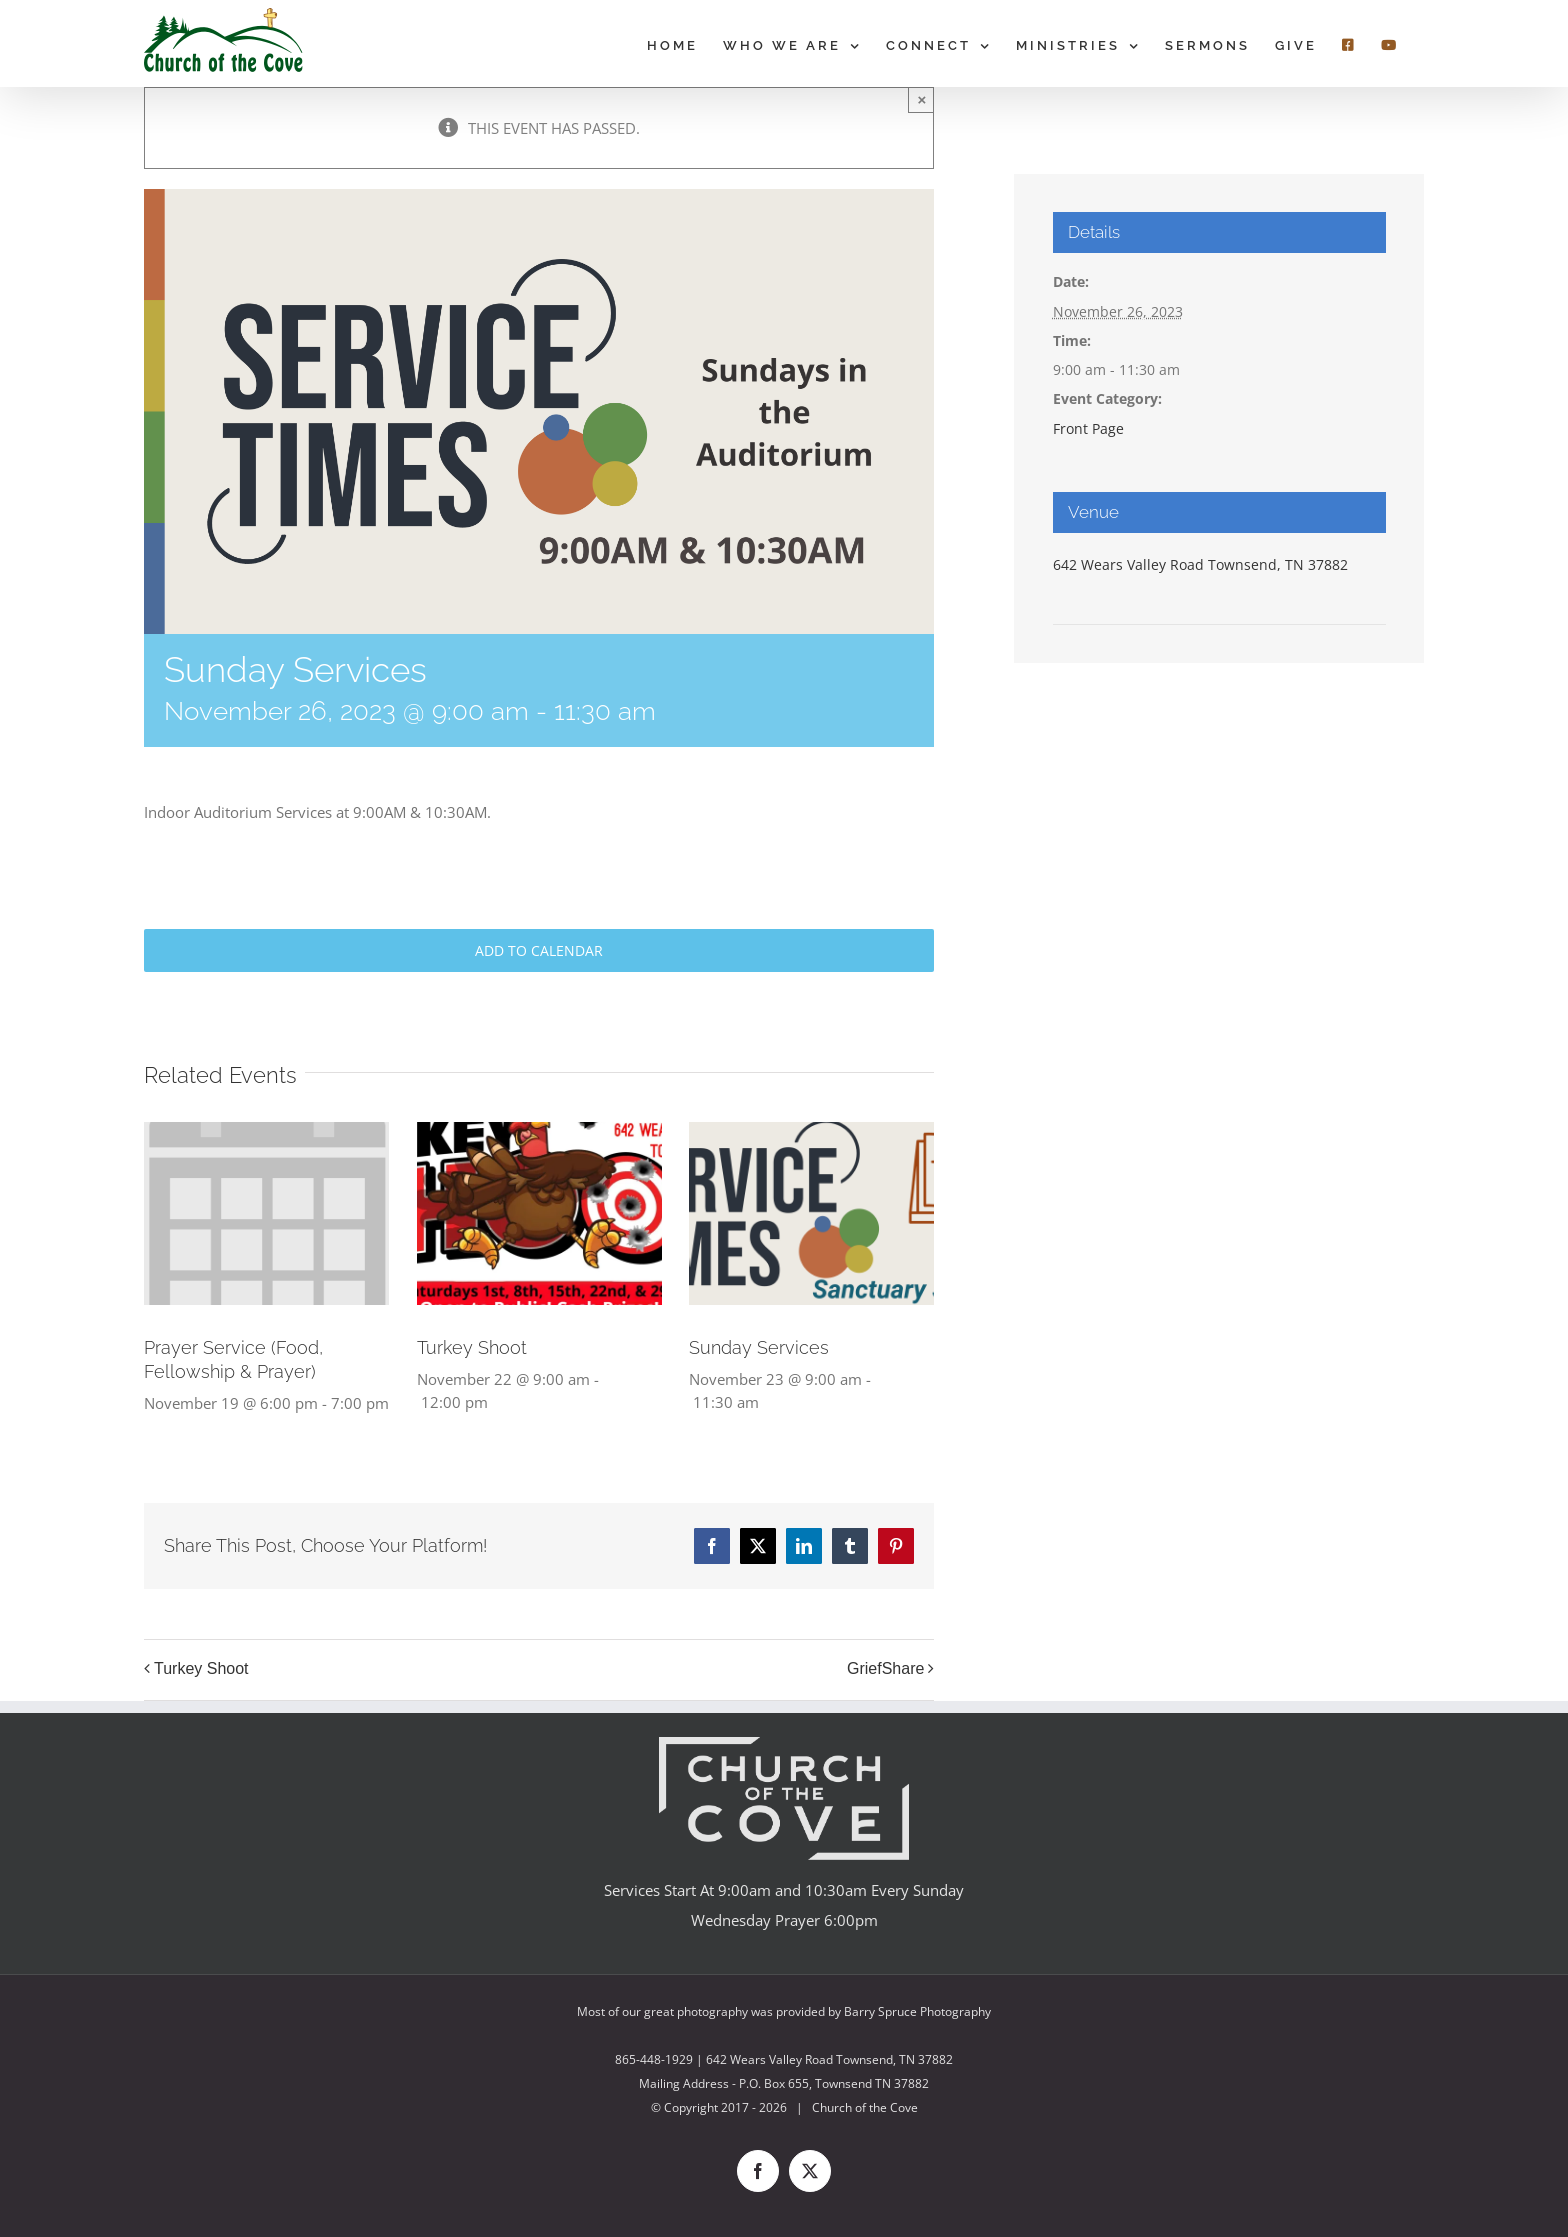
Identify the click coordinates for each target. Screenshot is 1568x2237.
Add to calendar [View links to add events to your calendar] (539, 950)
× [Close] (922, 99)
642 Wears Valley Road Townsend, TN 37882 (1200, 564)
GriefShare (885, 1668)
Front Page (1088, 428)
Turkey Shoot (472, 1347)
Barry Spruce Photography (917, 2011)
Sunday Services (759, 1347)
